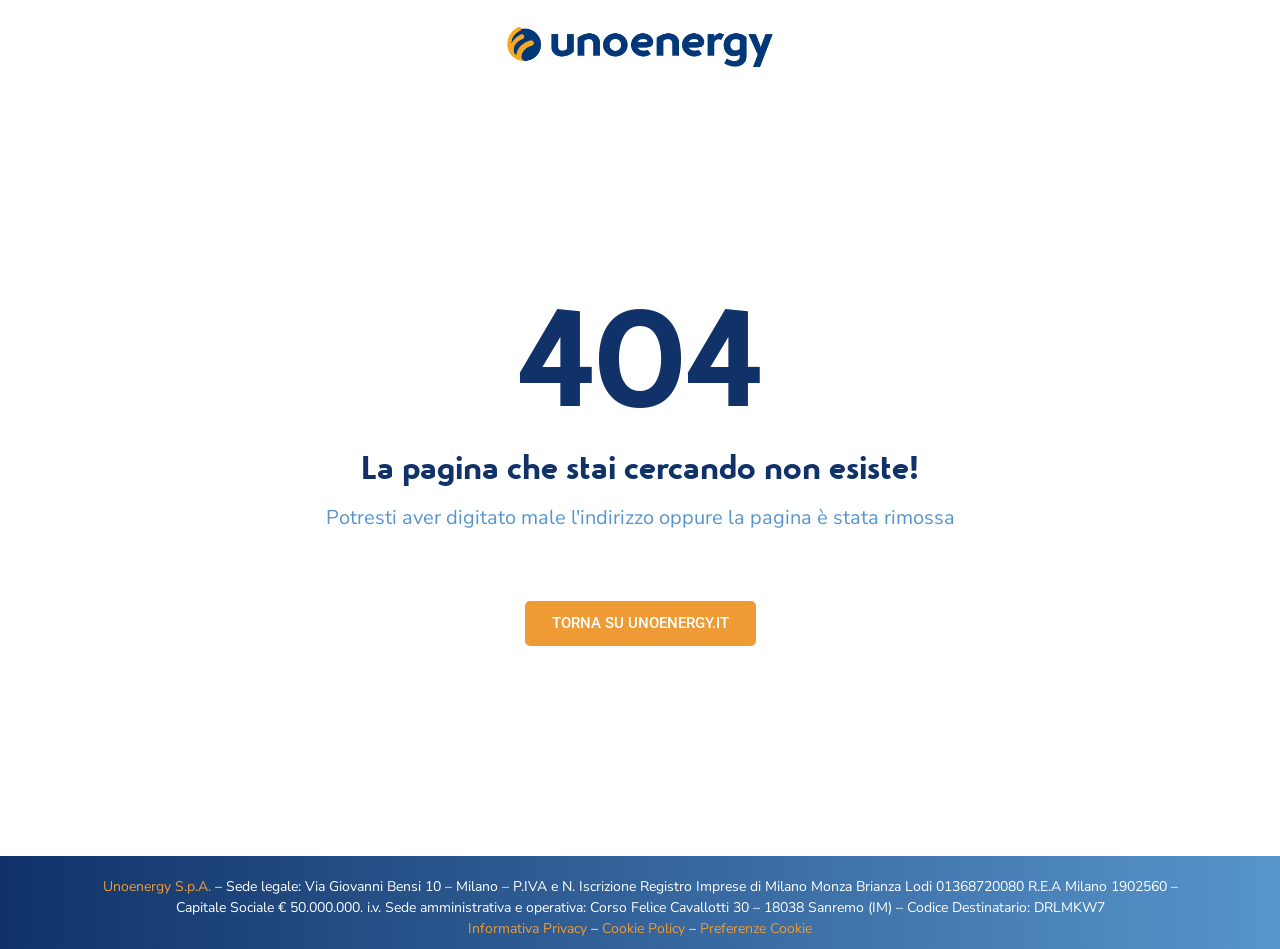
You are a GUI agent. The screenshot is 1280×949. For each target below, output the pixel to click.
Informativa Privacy (527, 928)
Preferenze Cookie (756, 928)
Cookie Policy (643, 928)
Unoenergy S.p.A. (157, 886)
